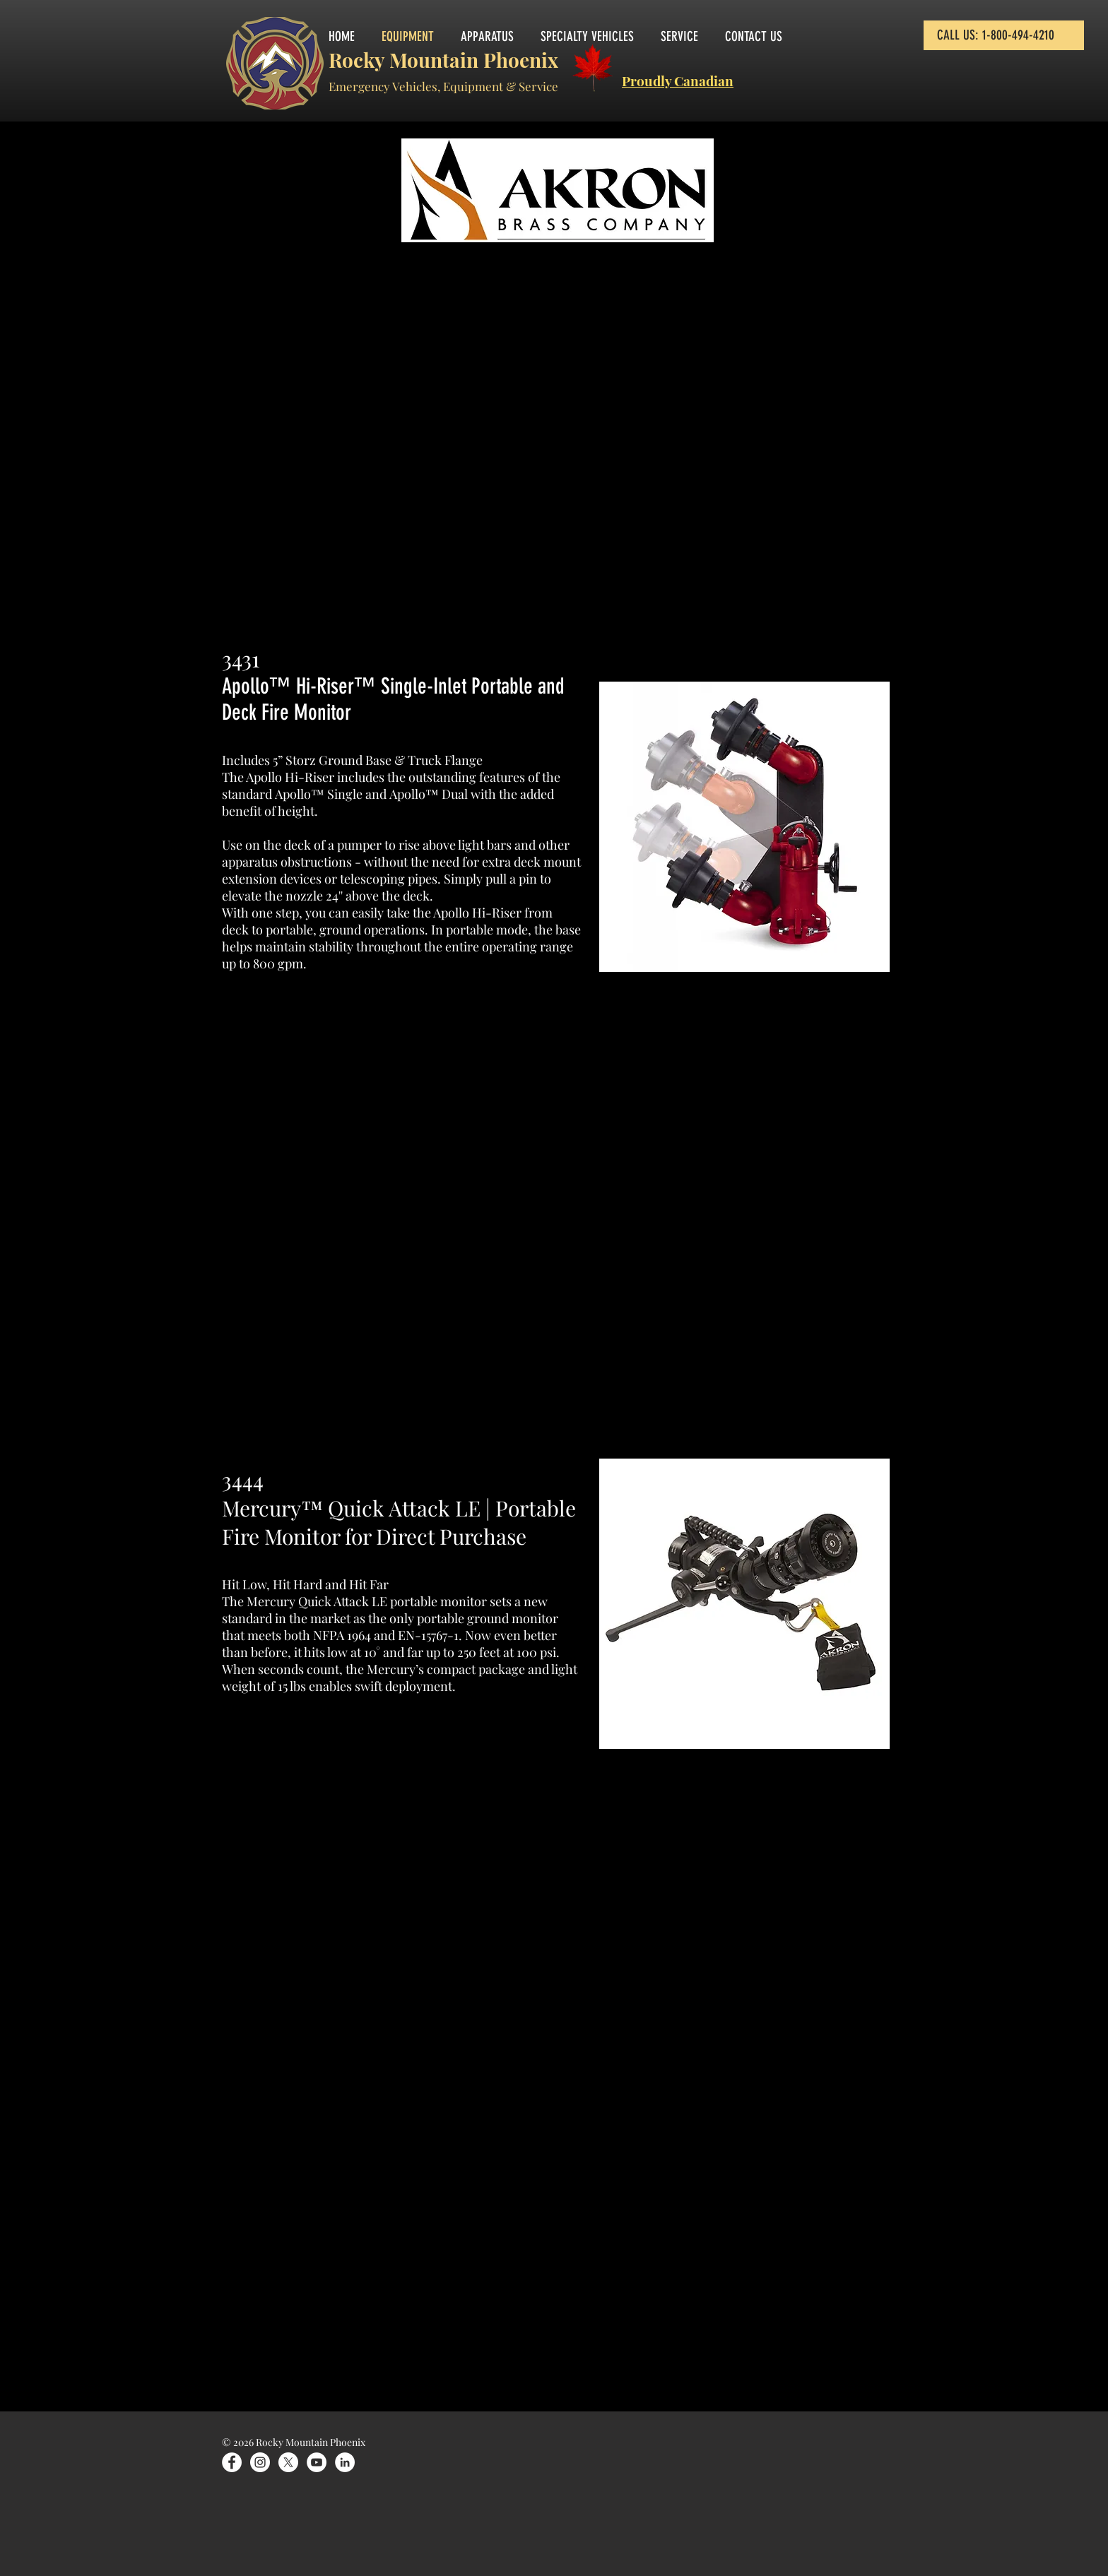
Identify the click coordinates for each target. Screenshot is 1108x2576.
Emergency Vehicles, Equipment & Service (443, 86)
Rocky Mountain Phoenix (443, 60)
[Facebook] (232, 2462)
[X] (288, 2462)
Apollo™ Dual (428, 793)
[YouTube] (316, 2462)
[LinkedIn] (345, 2462)
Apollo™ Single (319, 793)
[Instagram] (260, 2462)
